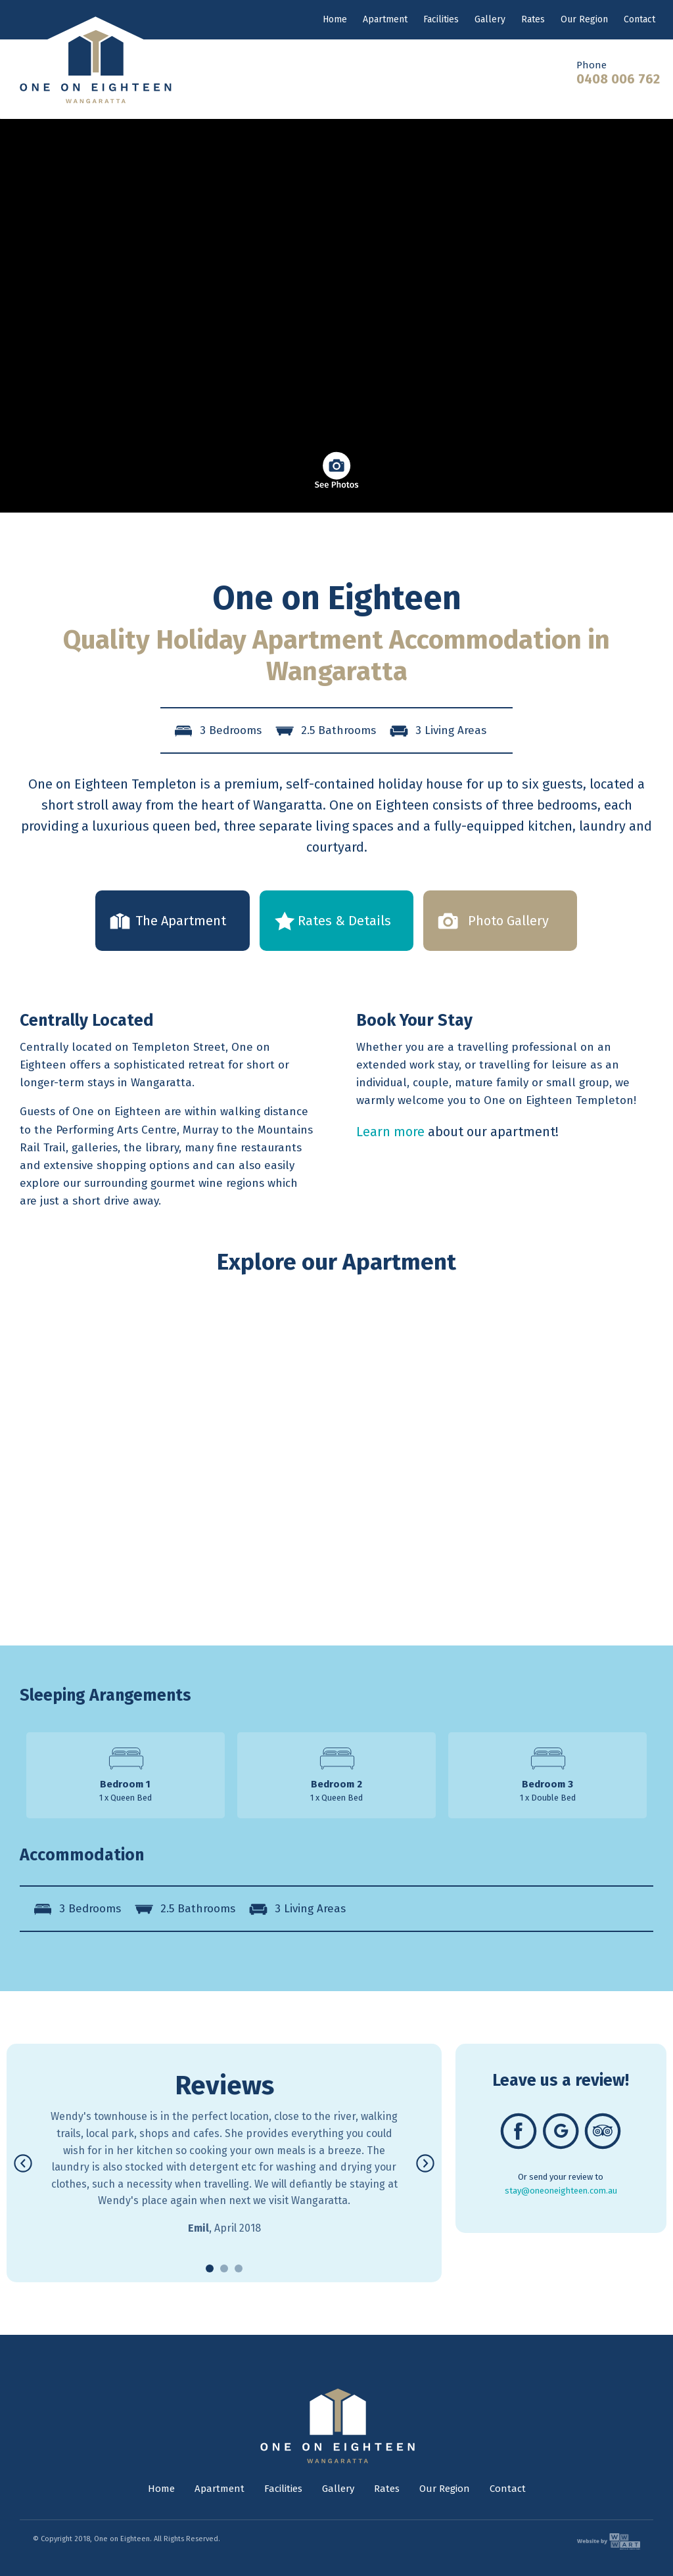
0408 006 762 (618, 79)
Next (429, 2052)
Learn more (390, 1131)
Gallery (490, 19)
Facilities (441, 19)
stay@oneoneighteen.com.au (561, 2191)
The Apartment (180, 921)
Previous (23, 2052)
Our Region (584, 19)
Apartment (385, 19)
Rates (533, 19)
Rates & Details (344, 921)
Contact (639, 19)
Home (335, 19)
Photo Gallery (508, 921)
